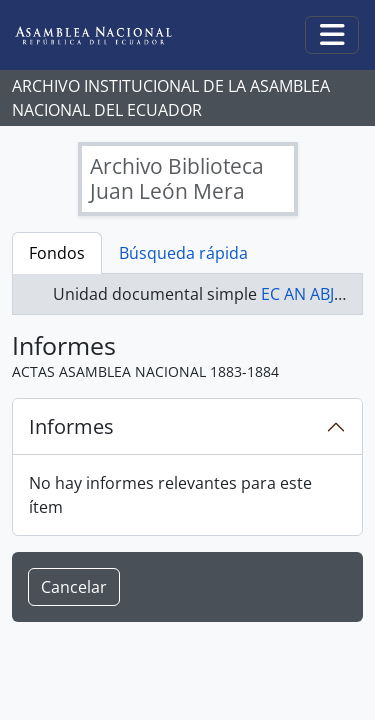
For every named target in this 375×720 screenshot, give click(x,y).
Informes (71, 426)
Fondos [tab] (57, 253)
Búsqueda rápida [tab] (183, 253)
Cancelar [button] (74, 587)
